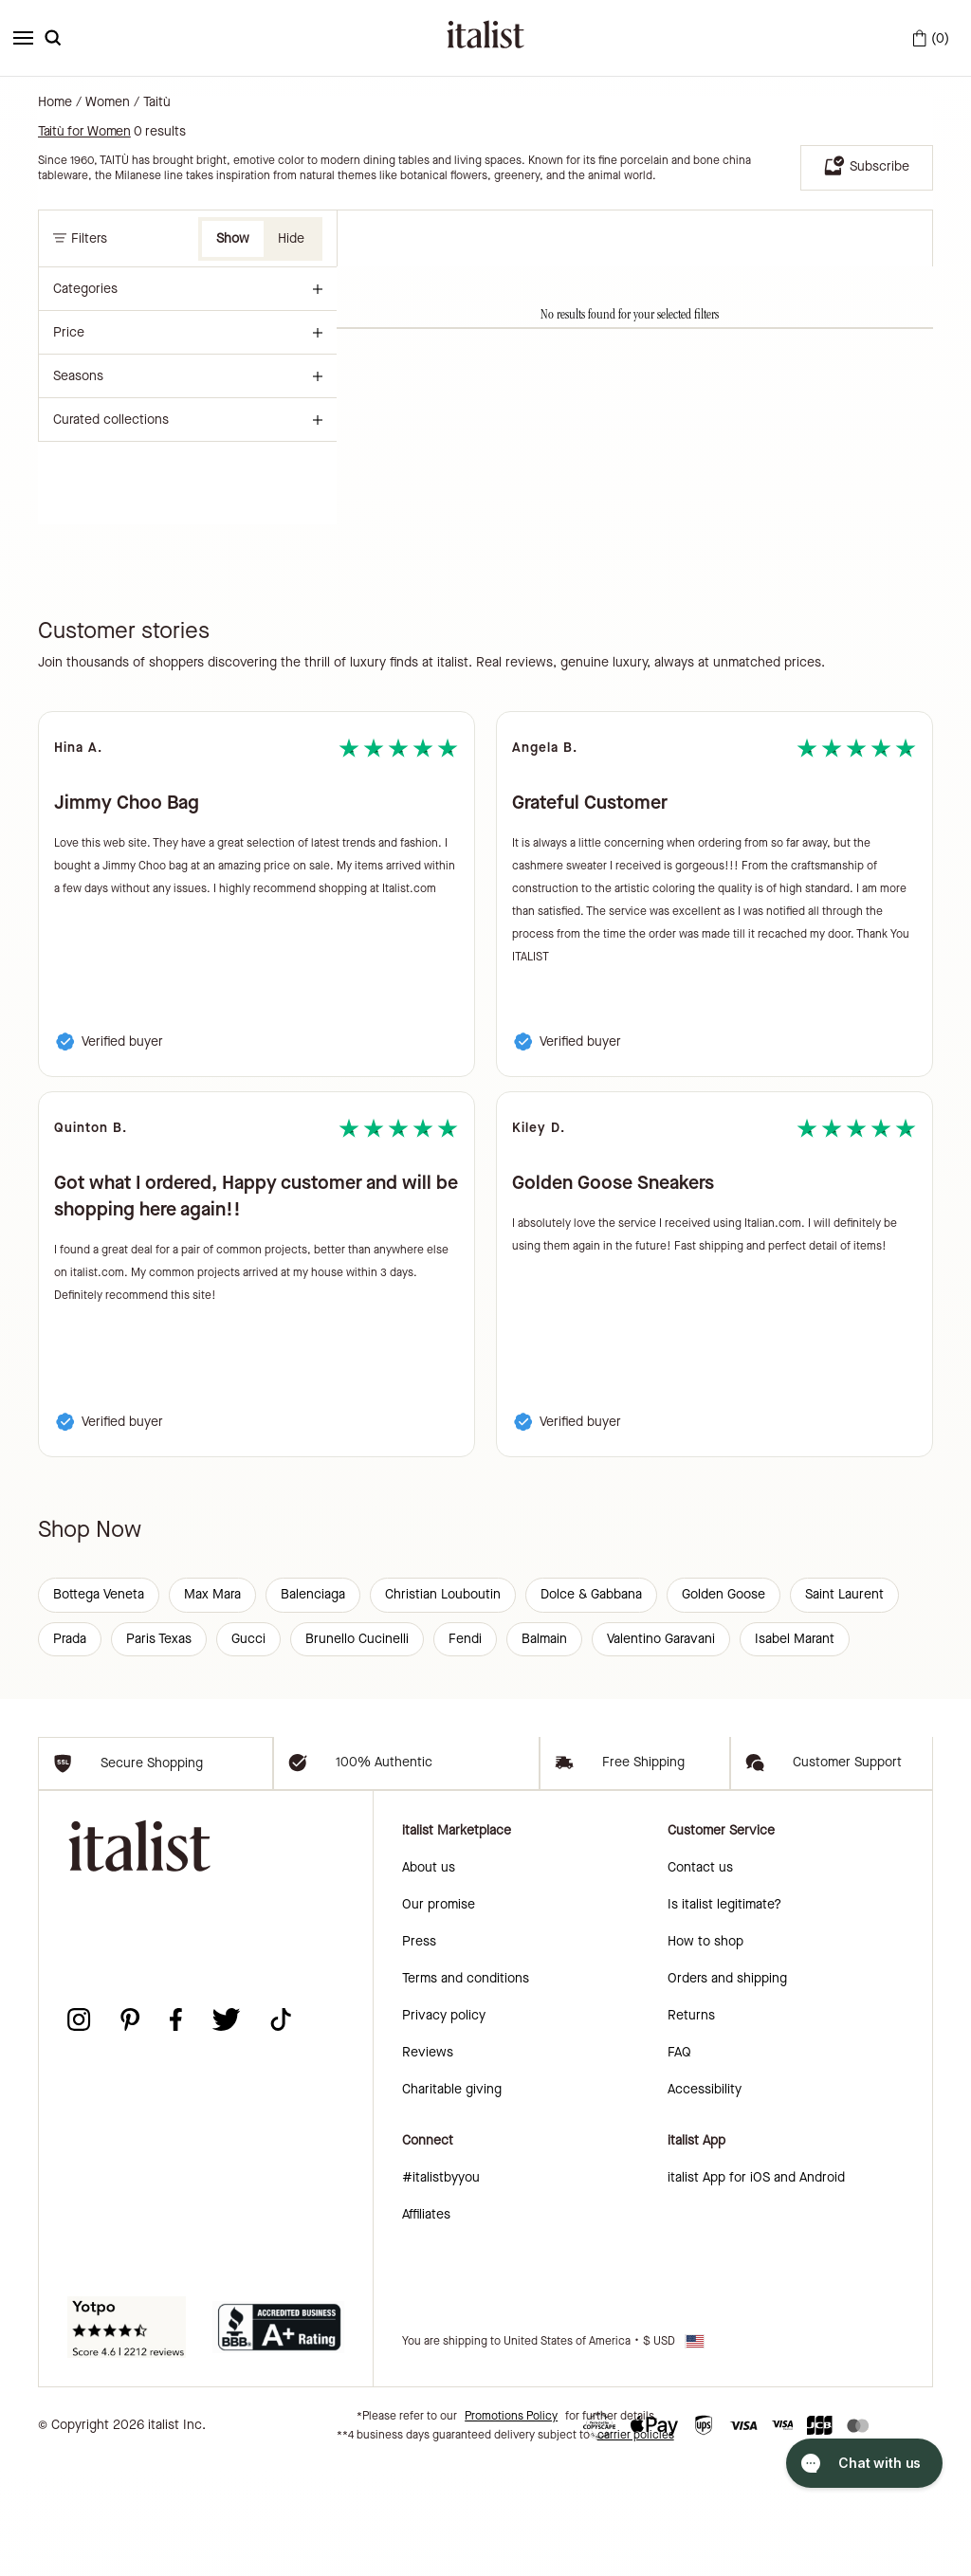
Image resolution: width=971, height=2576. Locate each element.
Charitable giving (452, 2202)
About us (428, 1980)
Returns (691, 2128)
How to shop (705, 2054)
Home (55, 102)
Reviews (427, 2165)
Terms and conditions (465, 2091)
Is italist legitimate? (724, 2017)
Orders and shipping (727, 2091)
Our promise (438, 2017)
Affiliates (426, 2327)
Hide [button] (291, 238)
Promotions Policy (511, 2528)
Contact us (700, 1980)
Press (419, 2054)
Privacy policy (444, 2128)
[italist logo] (485, 38)
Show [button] (232, 238)
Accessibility (705, 2202)
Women (107, 102)
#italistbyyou (441, 2290)
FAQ (679, 2165)
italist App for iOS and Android (756, 2290)
